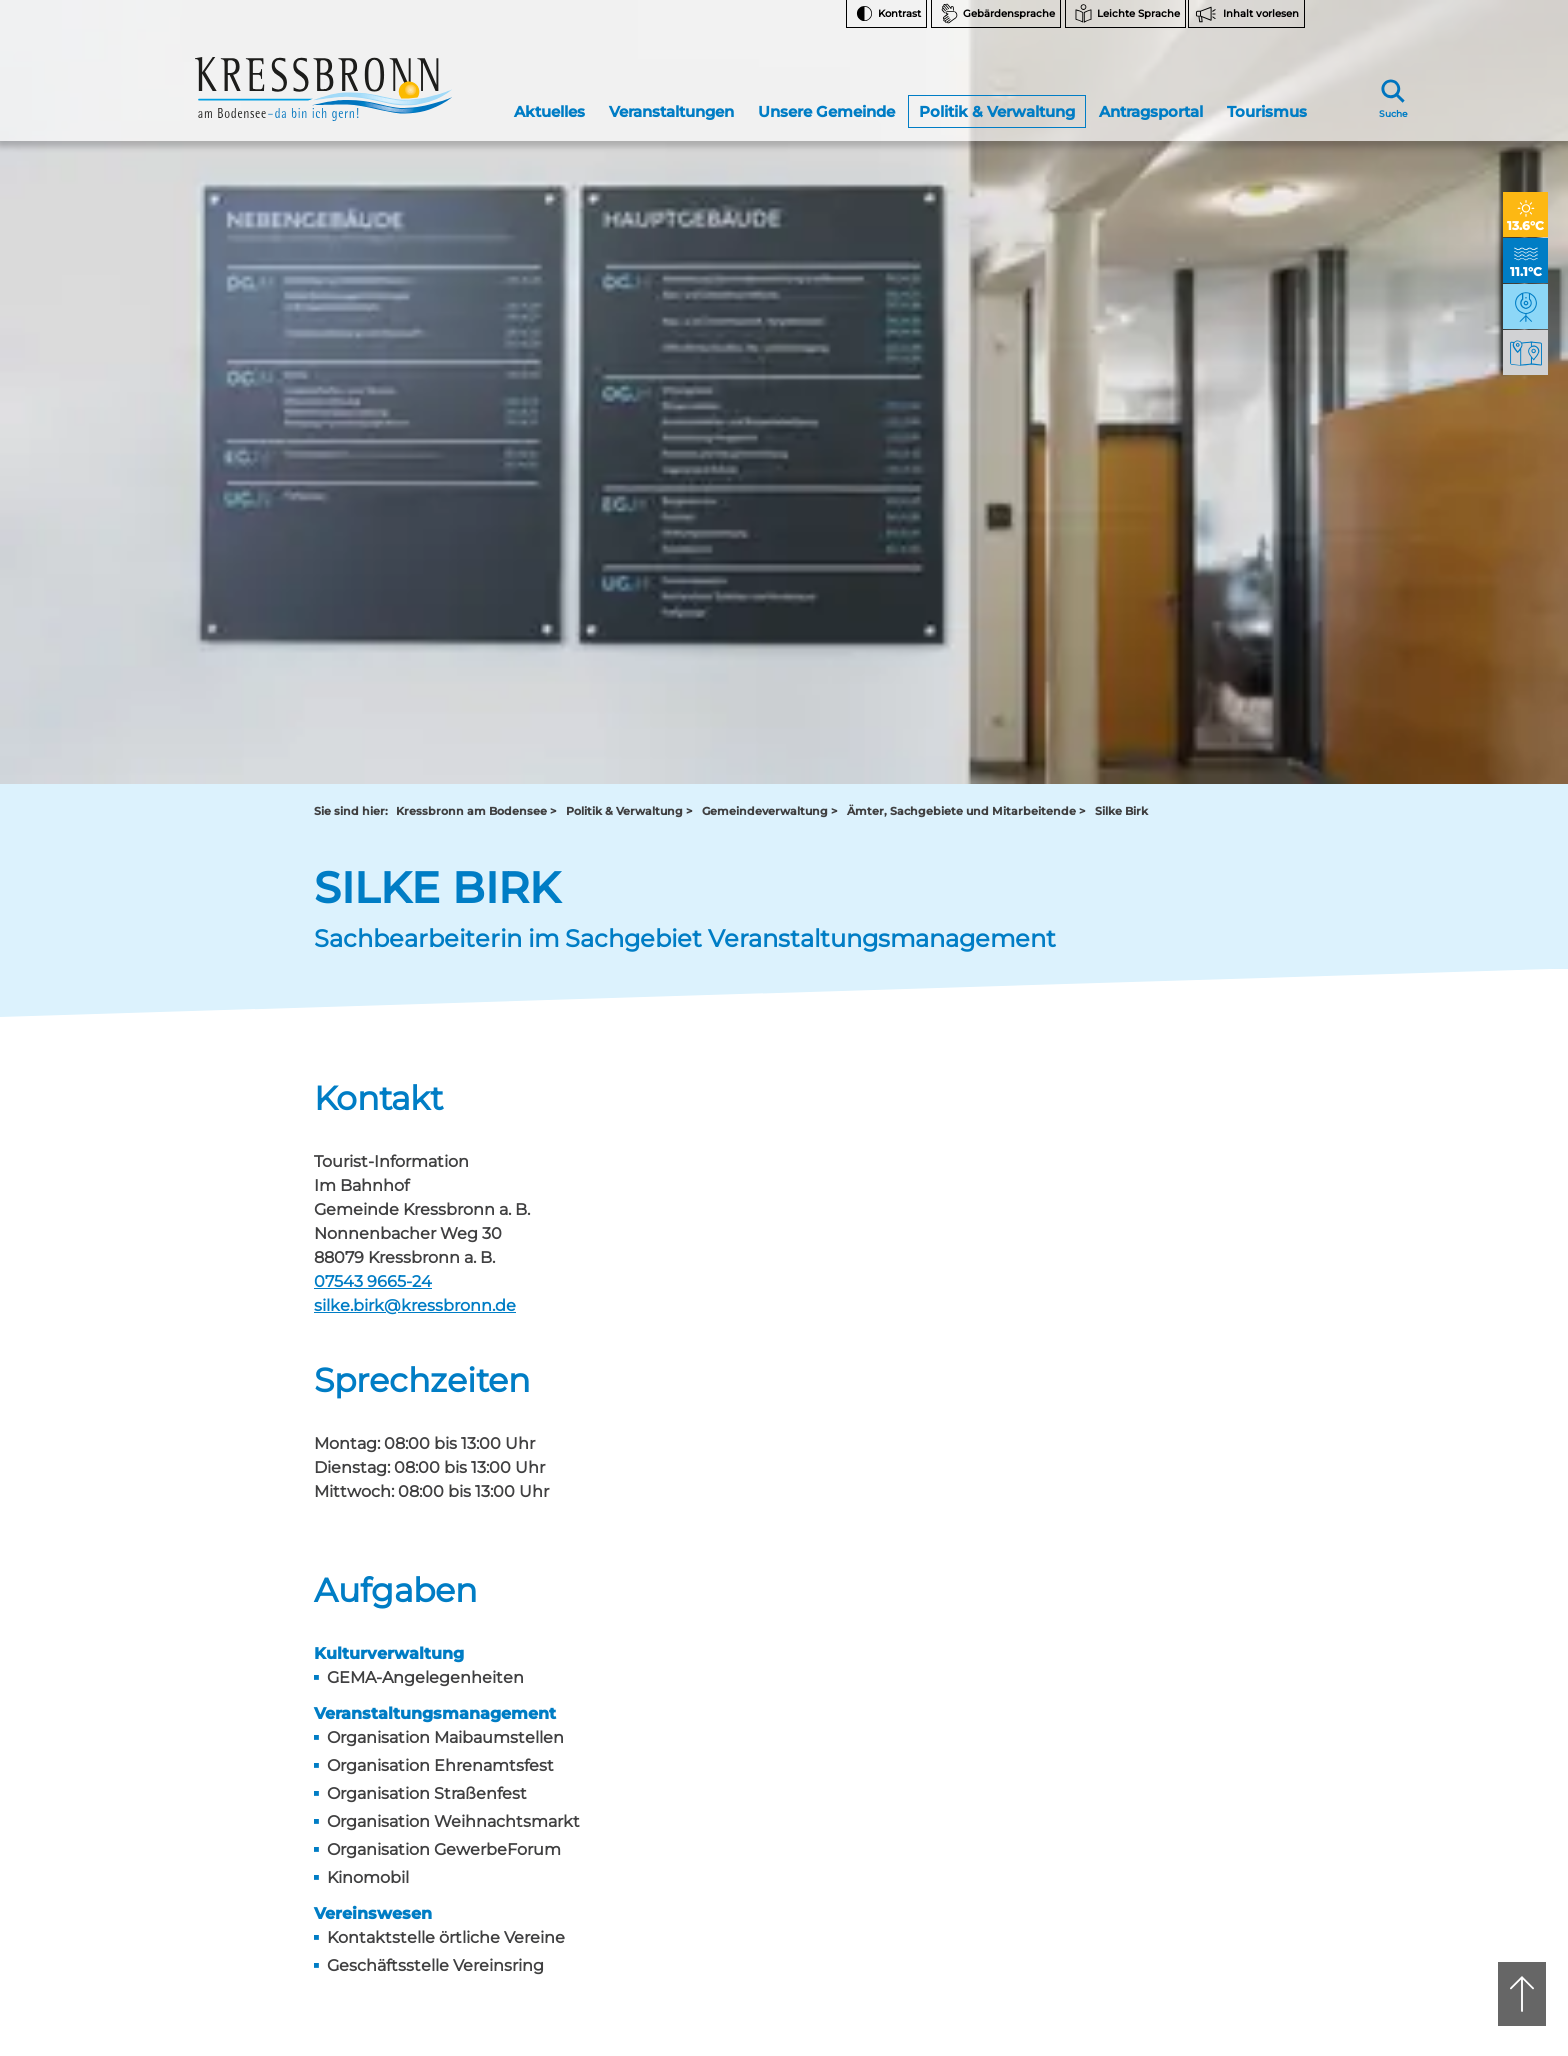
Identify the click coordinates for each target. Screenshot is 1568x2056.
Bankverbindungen (1192, 1689)
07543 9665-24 (373, 520)
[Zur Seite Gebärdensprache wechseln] (996, 14)
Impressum (1169, 1863)
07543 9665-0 (850, 1636)
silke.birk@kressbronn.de (415, 544)
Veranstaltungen (671, 93)
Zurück (358, 1381)
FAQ (1147, 1664)
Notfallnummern (1185, 1639)
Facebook (1177, 1604)
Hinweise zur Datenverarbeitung (1191, 1730)
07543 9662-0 (403, 1619)
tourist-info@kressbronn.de (844, 1653)
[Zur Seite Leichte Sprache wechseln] (1125, 14)
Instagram (1177, 1572)
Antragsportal (1150, 93)
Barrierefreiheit (1179, 1813)
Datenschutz (1172, 1838)
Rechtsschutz (1175, 1763)
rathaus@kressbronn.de (386, 1653)
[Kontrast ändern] (886, 14)
